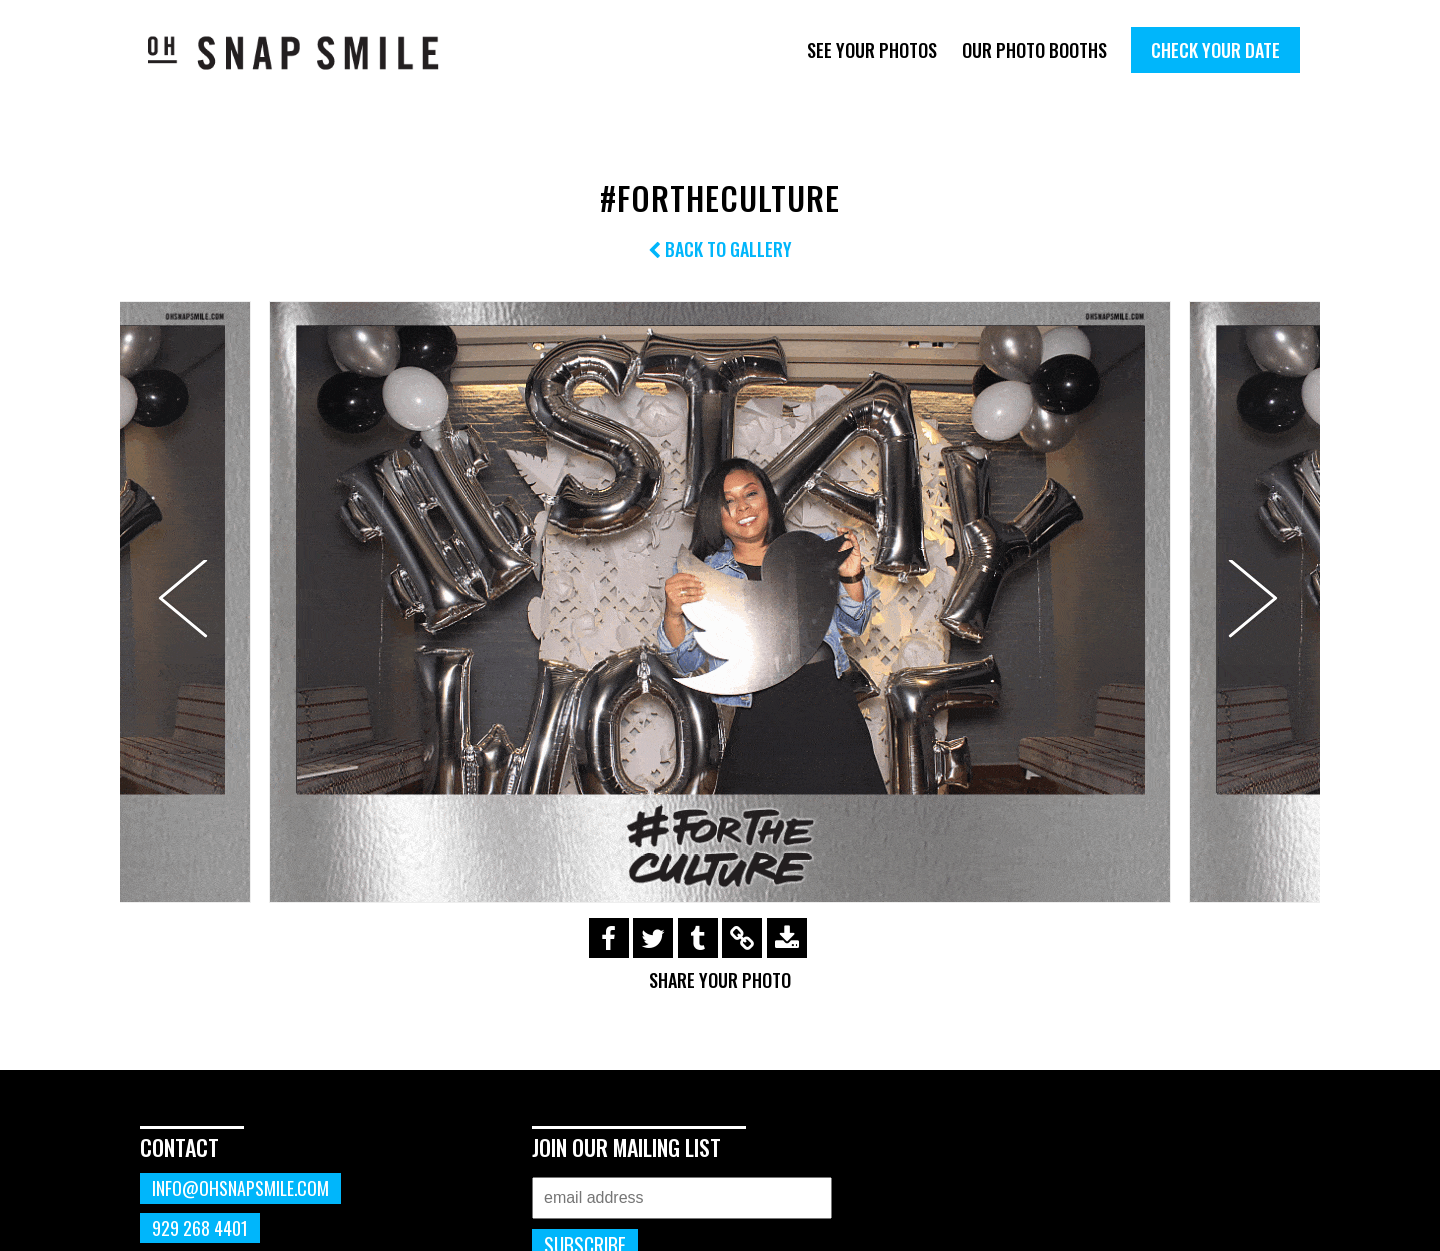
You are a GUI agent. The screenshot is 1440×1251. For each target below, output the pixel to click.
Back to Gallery (720, 249)
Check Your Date (1215, 50)
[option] (720, 602)
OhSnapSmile (307, 52)
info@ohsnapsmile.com (240, 1188)
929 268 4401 (200, 1228)
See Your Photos (872, 50)
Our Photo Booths (1034, 50)
